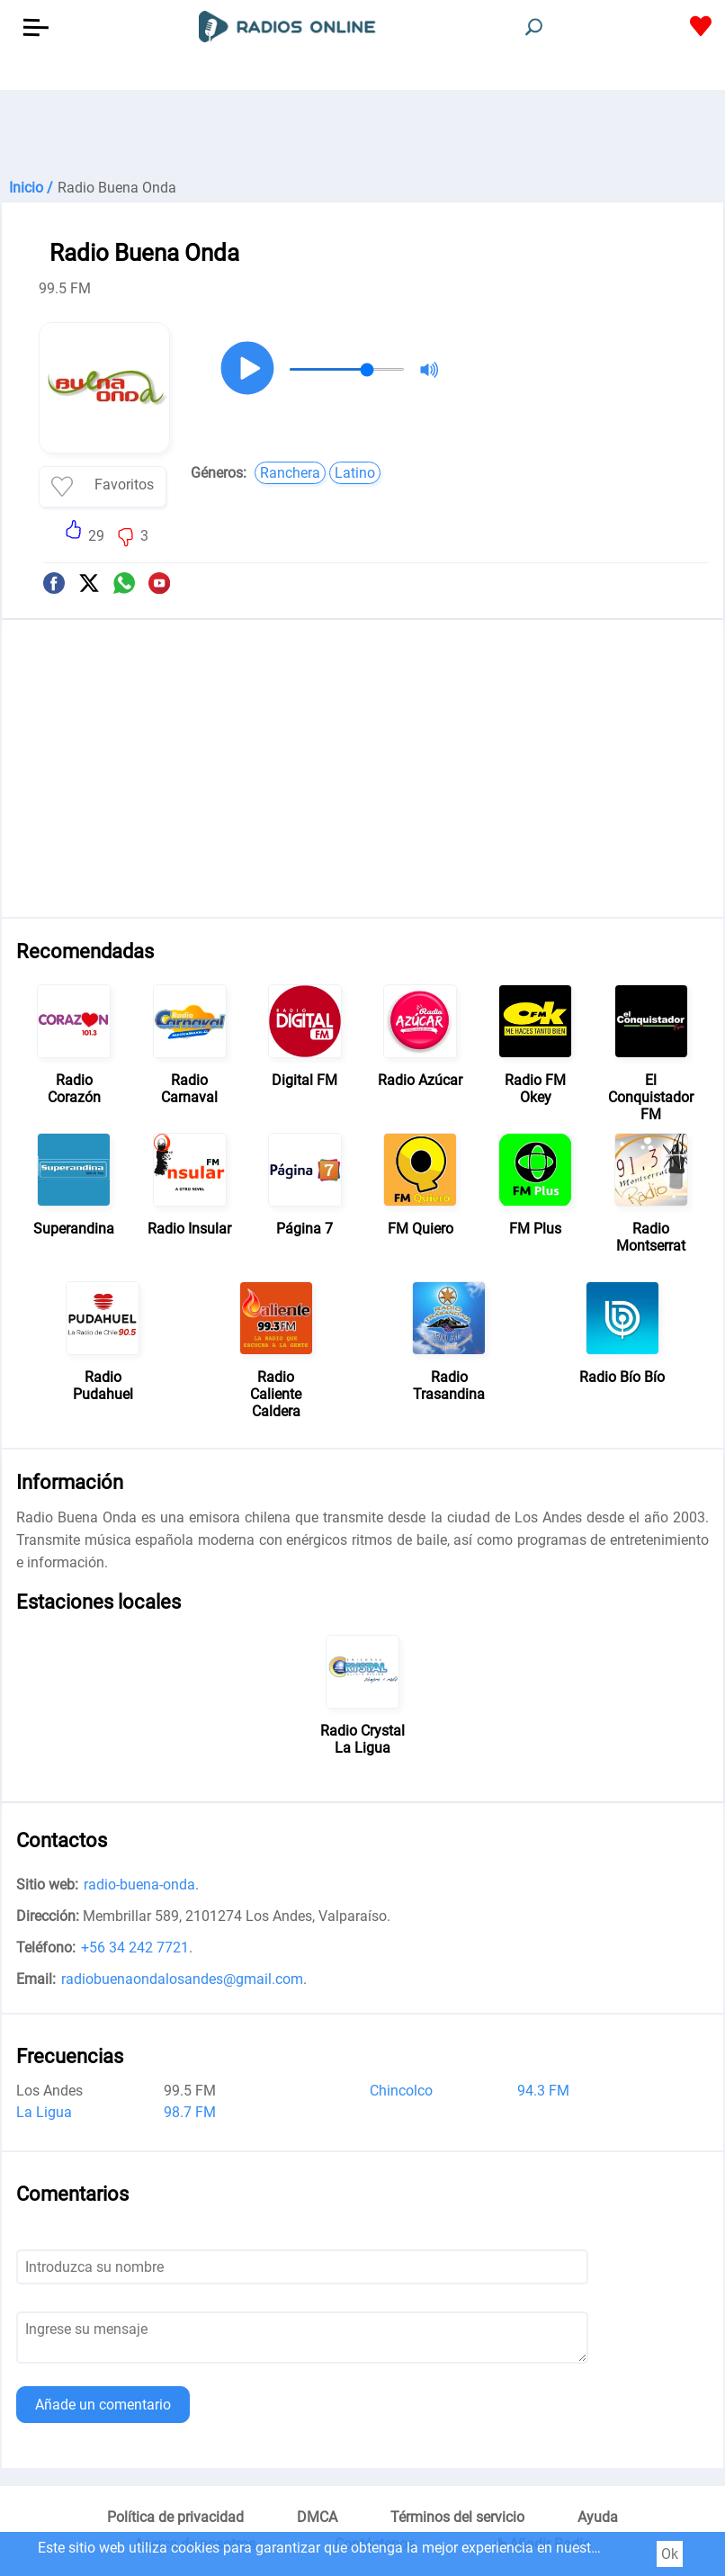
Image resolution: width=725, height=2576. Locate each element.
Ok (669, 2554)
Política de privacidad (175, 2517)
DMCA (317, 2517)
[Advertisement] (362, 135)
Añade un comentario (103, 2404)
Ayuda (597, 2517)
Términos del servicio (457, 2517)
